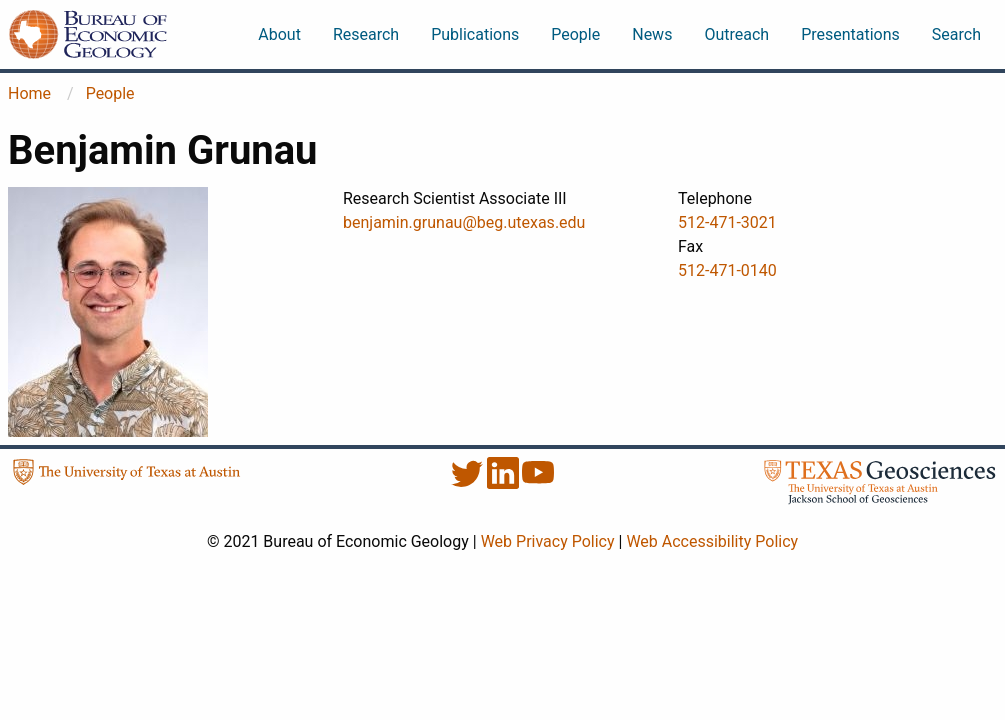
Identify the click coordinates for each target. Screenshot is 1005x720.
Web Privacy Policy (548, 541)
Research (366, 34)
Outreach (736, 34)
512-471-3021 (727, 222)
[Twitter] (469, 483)
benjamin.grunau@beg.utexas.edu (464, 222)
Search (956, 34)
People (575, 34)
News (652, 34)
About (279, 34)
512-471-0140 (727, 270)
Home (29, 93)
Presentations (850, 34)
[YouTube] (538, 483)
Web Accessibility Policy (712, 541)
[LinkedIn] (505, 483)
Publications (475, 34)
